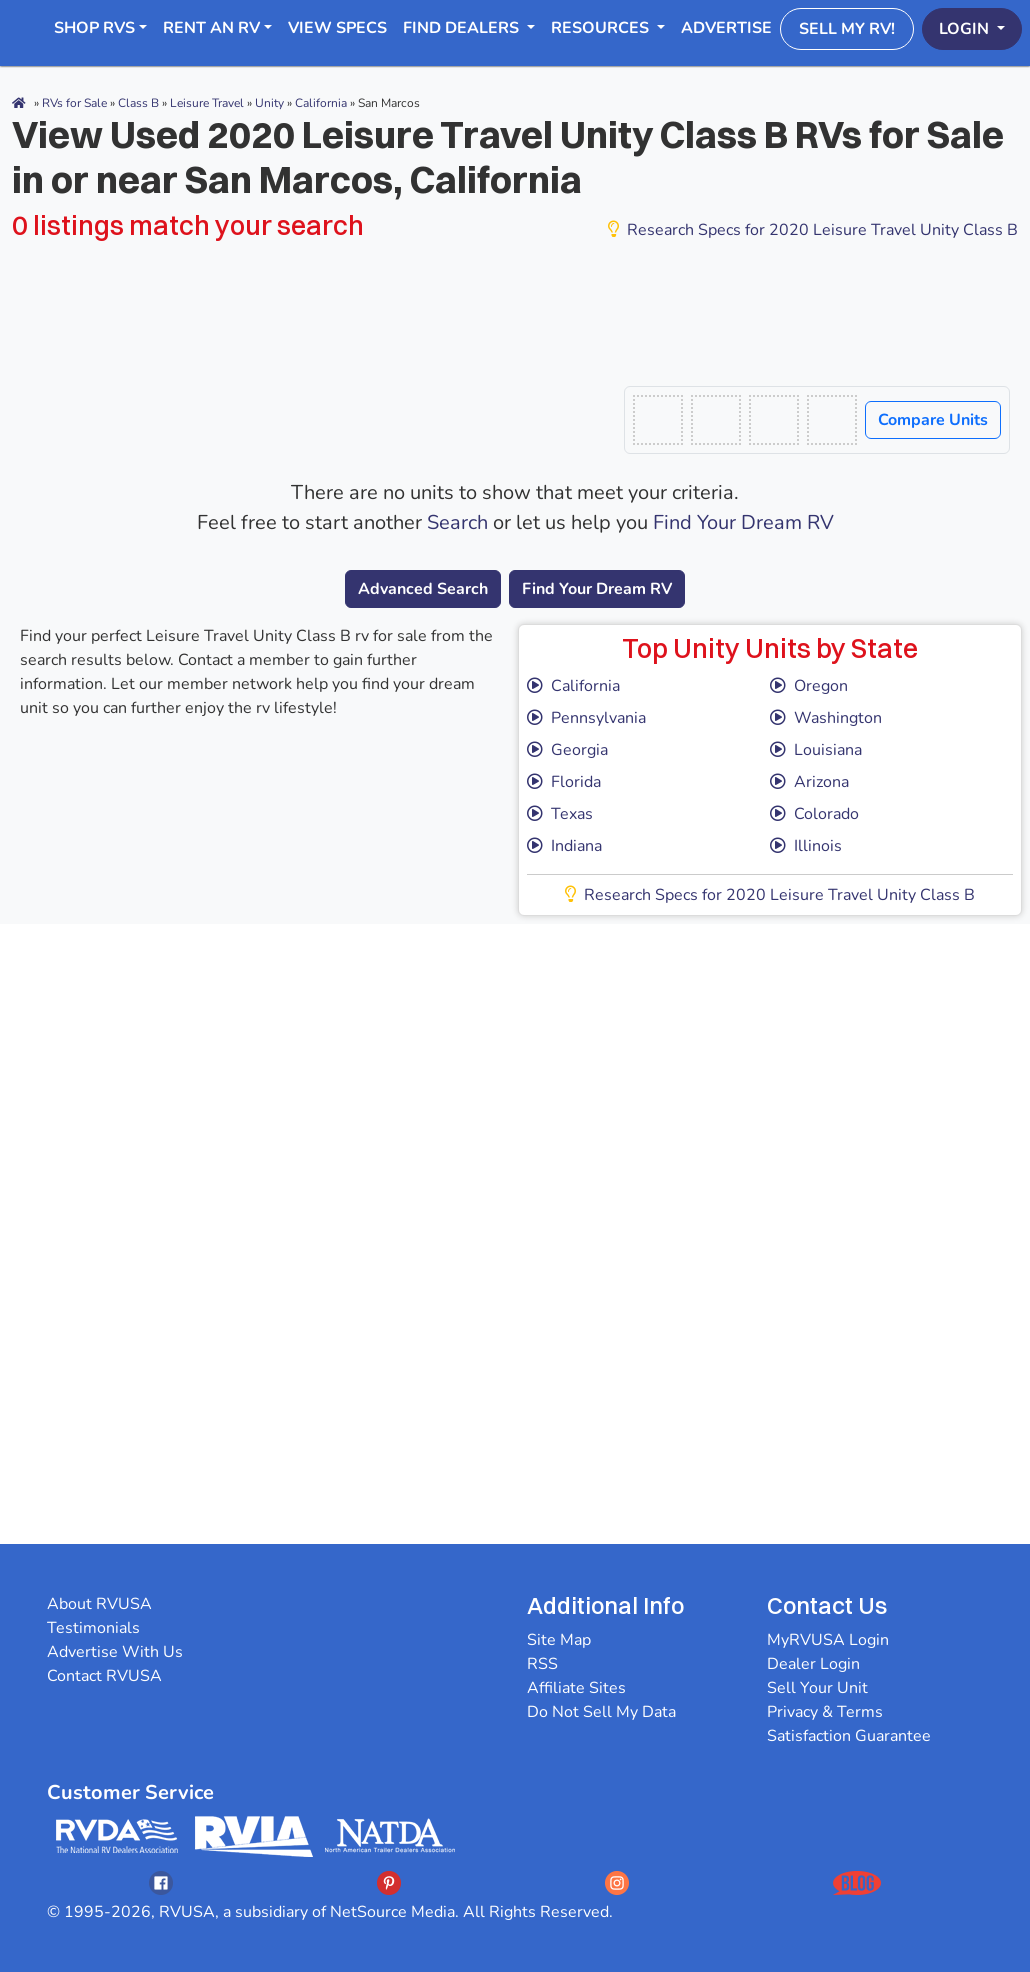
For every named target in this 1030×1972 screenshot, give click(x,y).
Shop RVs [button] (94, 28)
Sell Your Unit (817, 1688)
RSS (542, 1664)
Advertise (726, 28)
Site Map (559, 1640)
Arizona (809, 782)
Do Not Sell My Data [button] (601, 1712)
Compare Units (933, 420)
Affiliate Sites (576, 1688)
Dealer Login (813, 1664)
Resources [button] (602, 28)
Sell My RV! (847, 29)
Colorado (814, 814)
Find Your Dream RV (743, 522)
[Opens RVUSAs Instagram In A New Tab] (617, 1882)
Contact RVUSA (104, 1676)
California (573, 686)
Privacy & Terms (825, 1712)
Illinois (806, 846)
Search (457, 522)
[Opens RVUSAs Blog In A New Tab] (857, 1882)
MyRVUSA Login (828, 1640)
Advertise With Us (115, 1652)
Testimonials (93, 1628)
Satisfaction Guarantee (849, 1736)
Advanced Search (423, 589)
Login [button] (966, 29)
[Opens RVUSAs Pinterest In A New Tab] (389, 1882)
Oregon (809, 686)
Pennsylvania (586, 718)
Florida (564, 782)
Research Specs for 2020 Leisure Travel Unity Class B (813, 230)
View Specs (337, 28)
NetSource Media (392, 1912)
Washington (826, 718)
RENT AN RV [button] (211, 28)
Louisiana (816, 750)
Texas (560, 814)
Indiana (564, 846)
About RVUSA (99, 1604)
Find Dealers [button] (463, 28)
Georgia (567, 750)
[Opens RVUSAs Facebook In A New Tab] (161, 1882)
